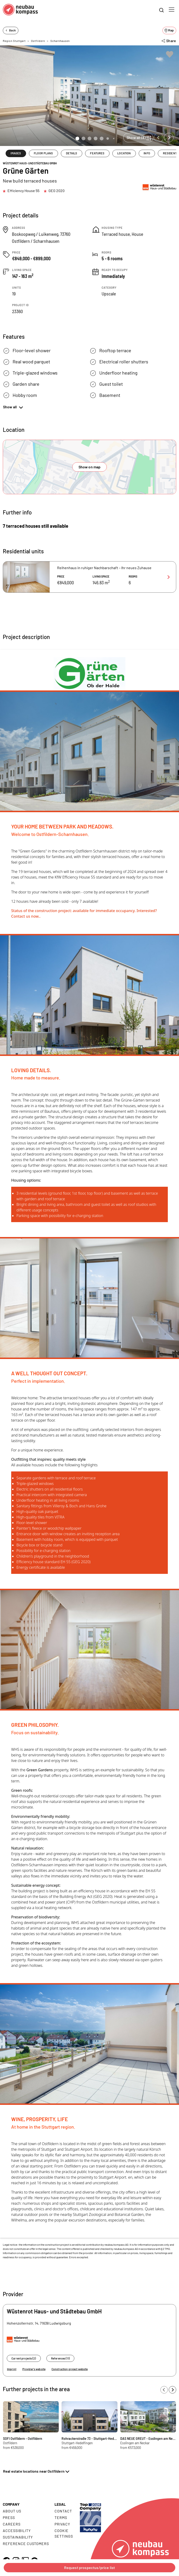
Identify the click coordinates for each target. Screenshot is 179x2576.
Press (9, 2517)
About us (12, 2511)
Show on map (90, 467)
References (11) (60, 2358)
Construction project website (70, 2369)
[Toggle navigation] (171, 9)
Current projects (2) (23, 2358)
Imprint (11, 2369)
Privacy (62, 2524)
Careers (12, 2524)
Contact (63, 2511)
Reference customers (26, 2543)
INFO (147, 153)
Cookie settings (64, 2533)
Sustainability (18, 2537)
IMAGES (15, 153)
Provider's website (33, 2369)
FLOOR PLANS (43, 153)
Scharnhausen (60, 40)
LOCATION (124, 153)
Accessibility (17, 2530)
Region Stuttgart (14, 40)
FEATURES (97, 153)
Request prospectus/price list (89, 2567)
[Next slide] (168, 137)
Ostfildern (38, 40)
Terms (61, 2517)
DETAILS (71, 153)
